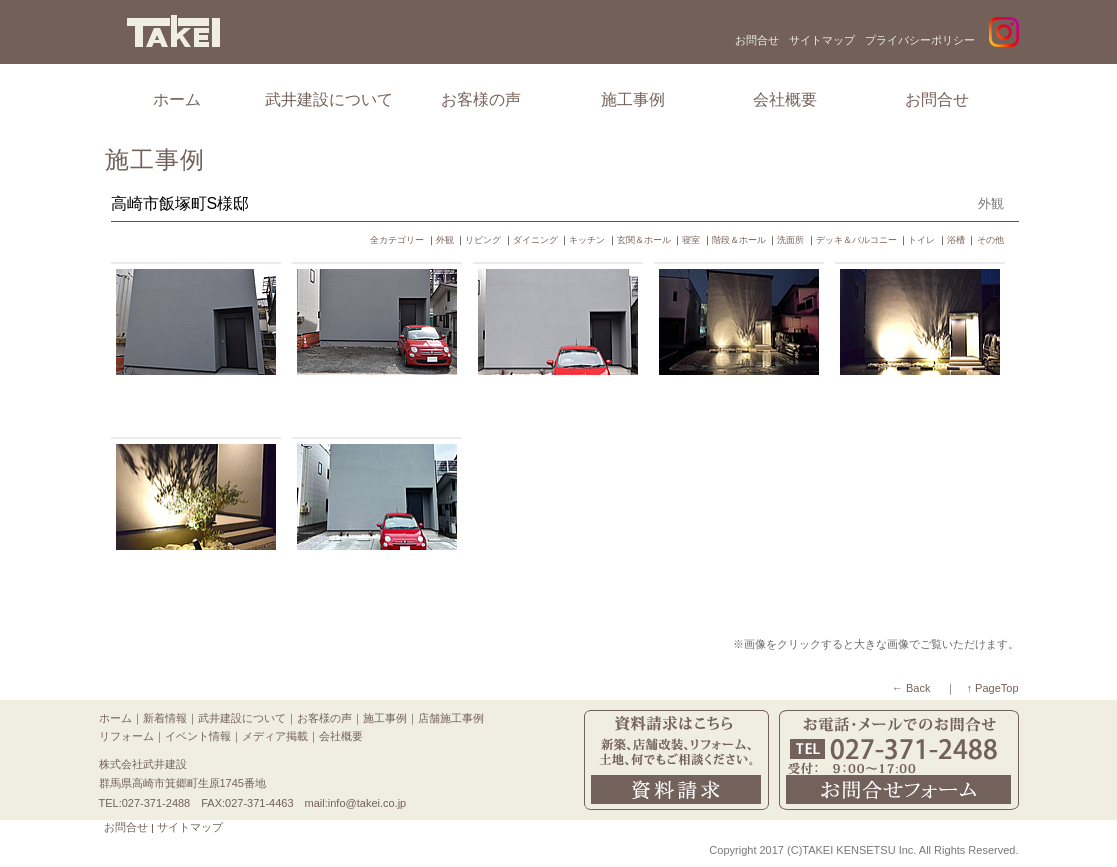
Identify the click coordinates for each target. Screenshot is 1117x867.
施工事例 (633, 99)
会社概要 (785, 99)
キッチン (587, 240)
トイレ (921, 240)
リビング (483, 240)
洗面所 (790, 240)
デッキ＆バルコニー (856, 240)
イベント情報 (198, 736)
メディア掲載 (275, 736)
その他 (990, 240)
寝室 (691, 240)
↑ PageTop (993, 688)
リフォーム (126, 736)
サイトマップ (822, 40)
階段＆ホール (739, 240)
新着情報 (165, 718)
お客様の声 (481, 99)
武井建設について (329, 99)
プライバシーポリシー (920, 40)
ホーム (177, 99)
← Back (911, 688)
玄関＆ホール (644, 240)
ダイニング (535, 240)
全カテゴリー (397, 240)
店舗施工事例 (451, 718)
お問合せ (757, 40)
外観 (445, 240)
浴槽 (956, 240)
